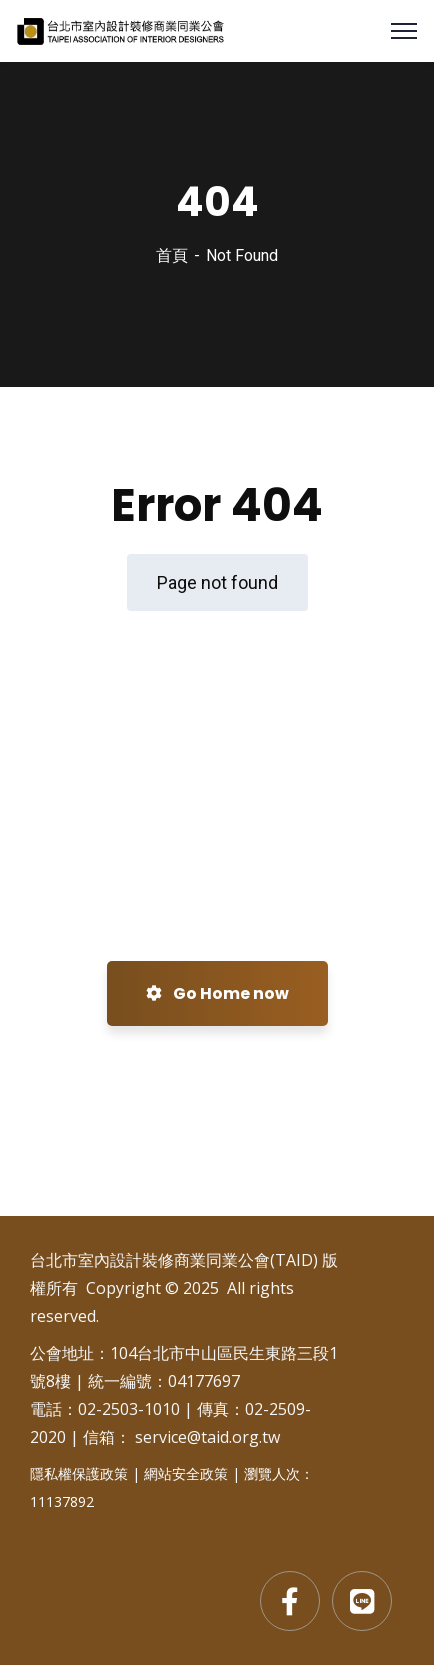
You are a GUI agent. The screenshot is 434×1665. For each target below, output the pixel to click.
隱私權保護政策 (79, 1473)
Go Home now (217, 993)
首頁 (172, 255)
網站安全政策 (186, 1473)
